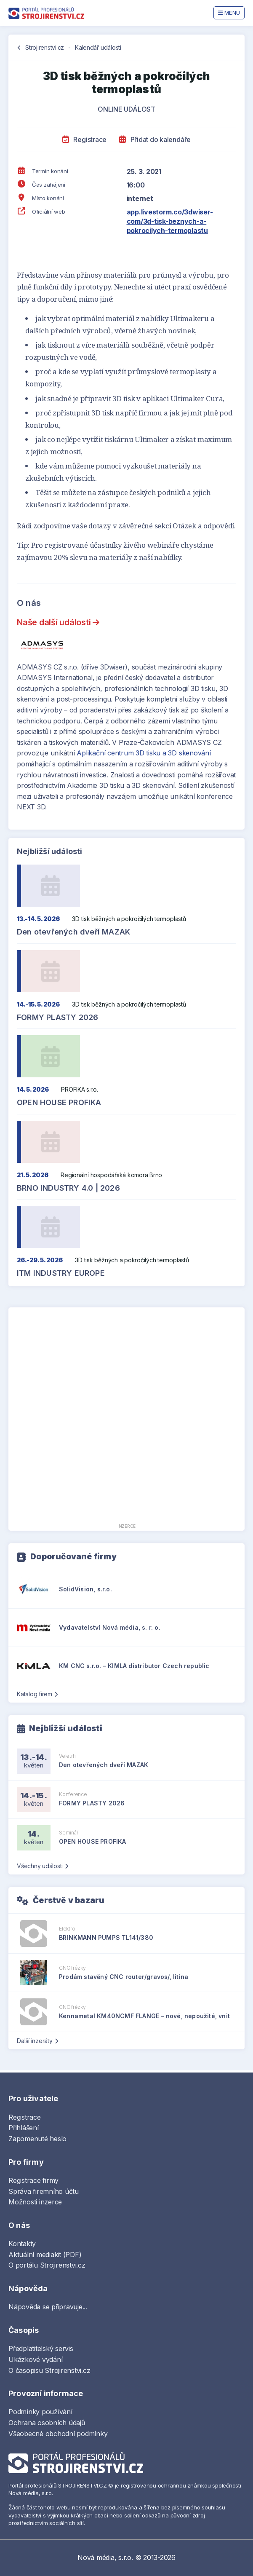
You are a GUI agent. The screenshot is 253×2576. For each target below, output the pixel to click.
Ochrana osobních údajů (46, 2422)
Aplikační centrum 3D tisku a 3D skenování (143, 753)
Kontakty (22, 2243)
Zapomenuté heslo (37, 2138)
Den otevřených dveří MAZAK (73, 931)
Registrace (84, 139)
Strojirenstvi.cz (44, 47)
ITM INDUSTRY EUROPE (61, 1273)
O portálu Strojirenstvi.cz (46, 2265)
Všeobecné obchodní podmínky (58, 2433)
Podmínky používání (40, 2411)
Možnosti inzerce (35, 2202)
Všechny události (42, 1865)
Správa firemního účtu (43, 2191)
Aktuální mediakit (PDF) (44, 2254)
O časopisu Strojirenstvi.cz (49, 2370)
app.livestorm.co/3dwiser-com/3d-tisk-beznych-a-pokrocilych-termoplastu (170, 221)
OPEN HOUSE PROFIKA (59, 1102)
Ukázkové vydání (35, 2359)
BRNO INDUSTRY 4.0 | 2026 (68, 1188)
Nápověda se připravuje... (47, 2307)
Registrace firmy (33, 2180)
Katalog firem (37, 1694)
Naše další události (58, 622)
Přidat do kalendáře (155, 139)
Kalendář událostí (98, 47)
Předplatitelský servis (40, 2348)
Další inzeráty (37, 2040)
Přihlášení (23, 2127)
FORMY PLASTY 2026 (57, 1017)
